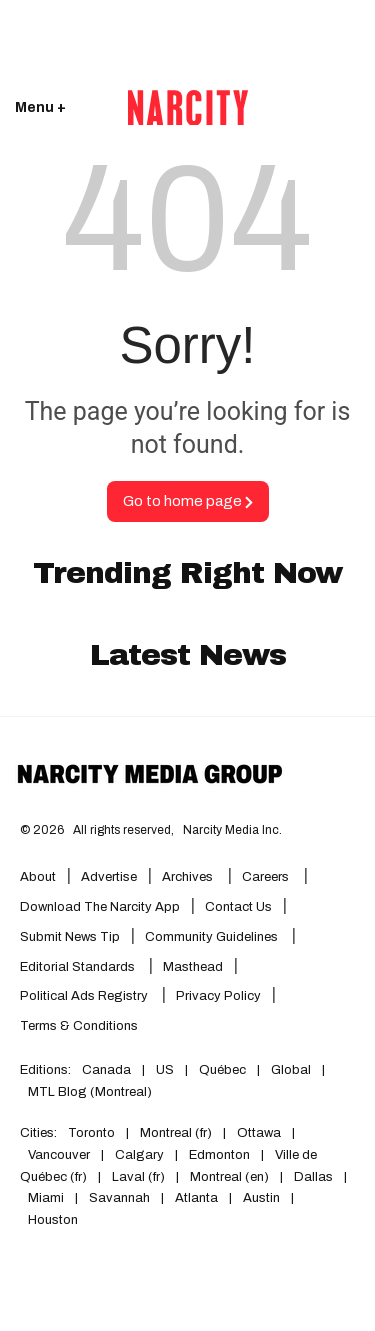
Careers (265, 877)
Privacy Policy (218, 996)
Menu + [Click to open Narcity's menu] (40, 107)
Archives (187, 877)
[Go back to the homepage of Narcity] (188, 108)
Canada (106, 1070)
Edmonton (219, 1155)
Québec (222, 1070)
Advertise (109, 877)
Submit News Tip (70, 937)
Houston (53, 1220)
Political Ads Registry (85, 996)
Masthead (193, 967)
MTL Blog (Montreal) (90, 1092)
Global (291, 1070)
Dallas (313, 1177)
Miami (46, 1198)
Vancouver (59, 1155)
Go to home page (188, 501)
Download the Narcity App (100, 907)
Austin (261, 1198)
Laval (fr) (138, 1177)
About (38, 877)
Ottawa (259, 1133)
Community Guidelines (213, 937)
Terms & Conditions (79, 1026)
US (165, 1070)
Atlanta (196, 1198)
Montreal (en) (229, 1177)
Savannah (119, 1198)
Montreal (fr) (176, 1133)
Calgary (139, 1155)
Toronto (91, 1133)
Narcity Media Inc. (232, 830)
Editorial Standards (79, 967)
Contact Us (238, 907)
